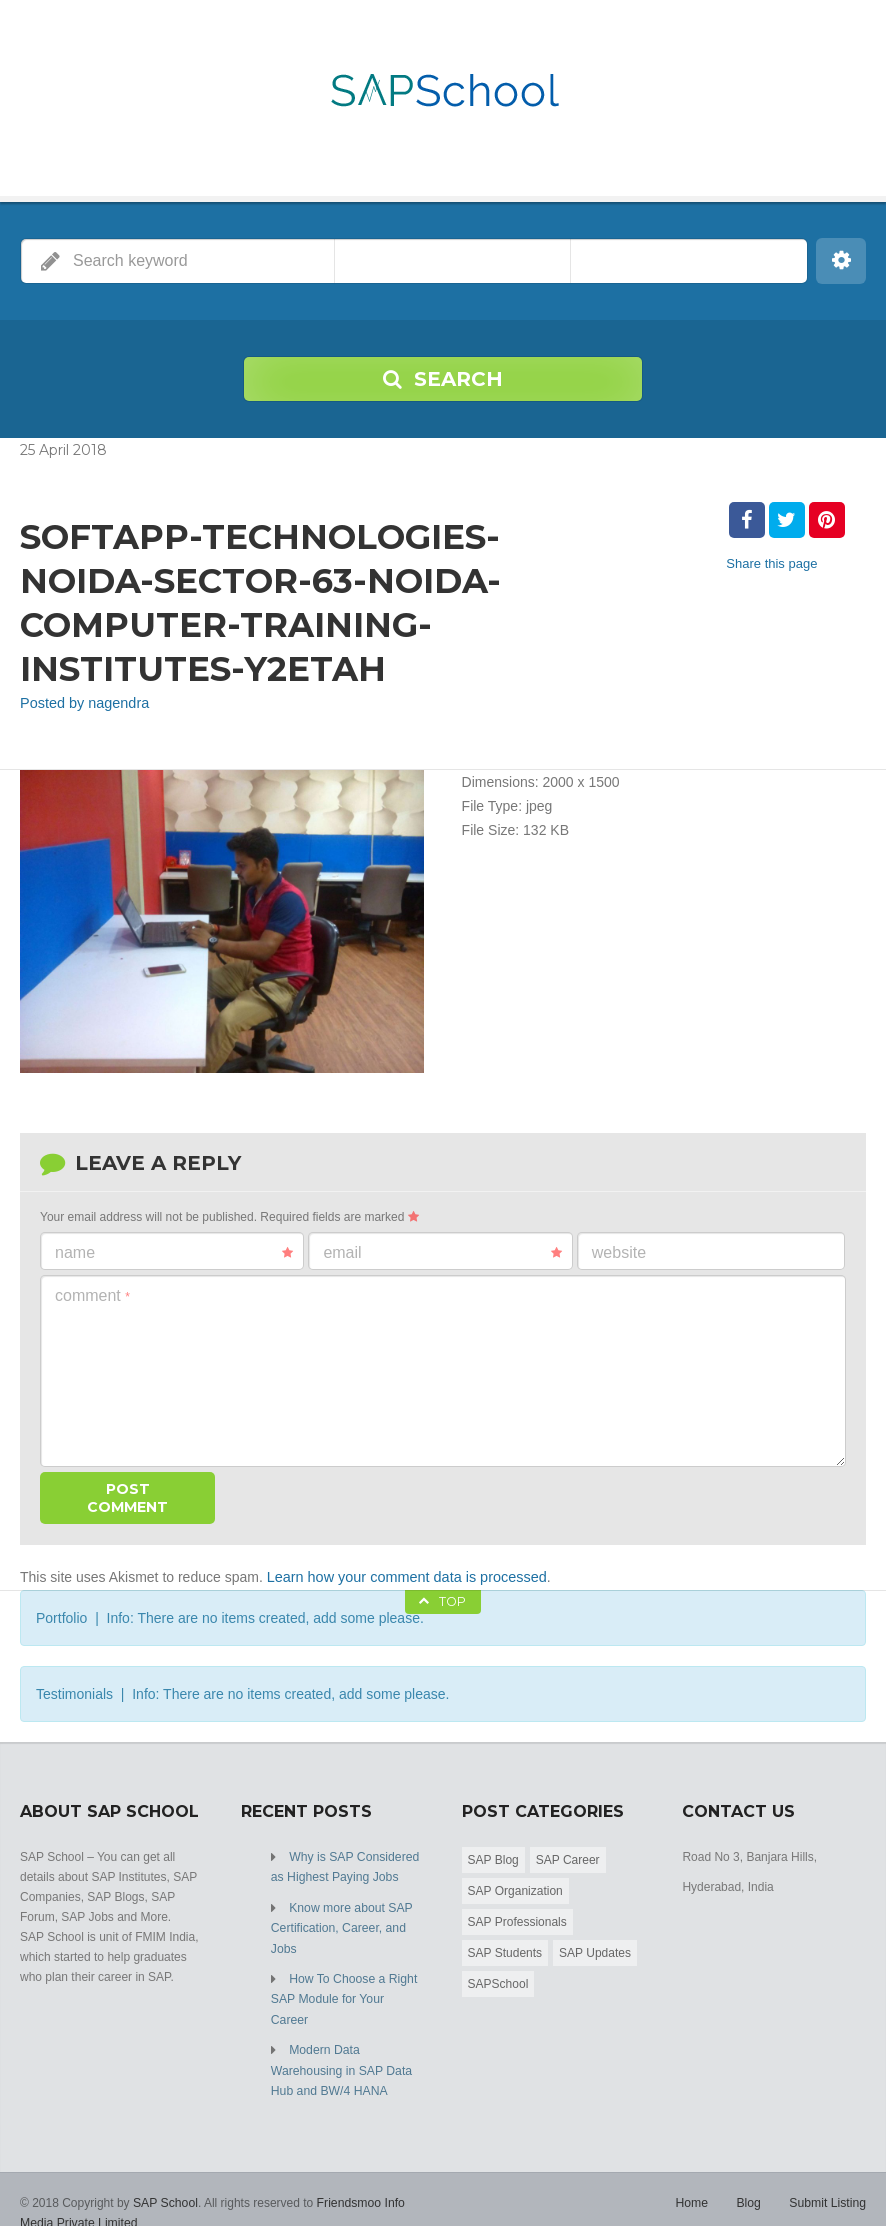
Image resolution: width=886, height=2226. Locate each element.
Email (442, 1252)
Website (619, 1251)
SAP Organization (515, 1889)
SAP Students (505, 1951)
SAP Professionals (517, 1920)
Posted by (82, 703)
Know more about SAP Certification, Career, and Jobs (341, 1925)
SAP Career (568, 1858)
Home (694, 2176)
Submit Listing (828, 2176)
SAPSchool (498, 1982)
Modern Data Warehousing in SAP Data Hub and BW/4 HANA (340, 2045)
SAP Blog (493, 1858)
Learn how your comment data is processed (403, 1576)
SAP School (165, 2176)
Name (174, 1252)
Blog (750, 2176)
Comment (92, 1294)
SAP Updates (595, 1951)
